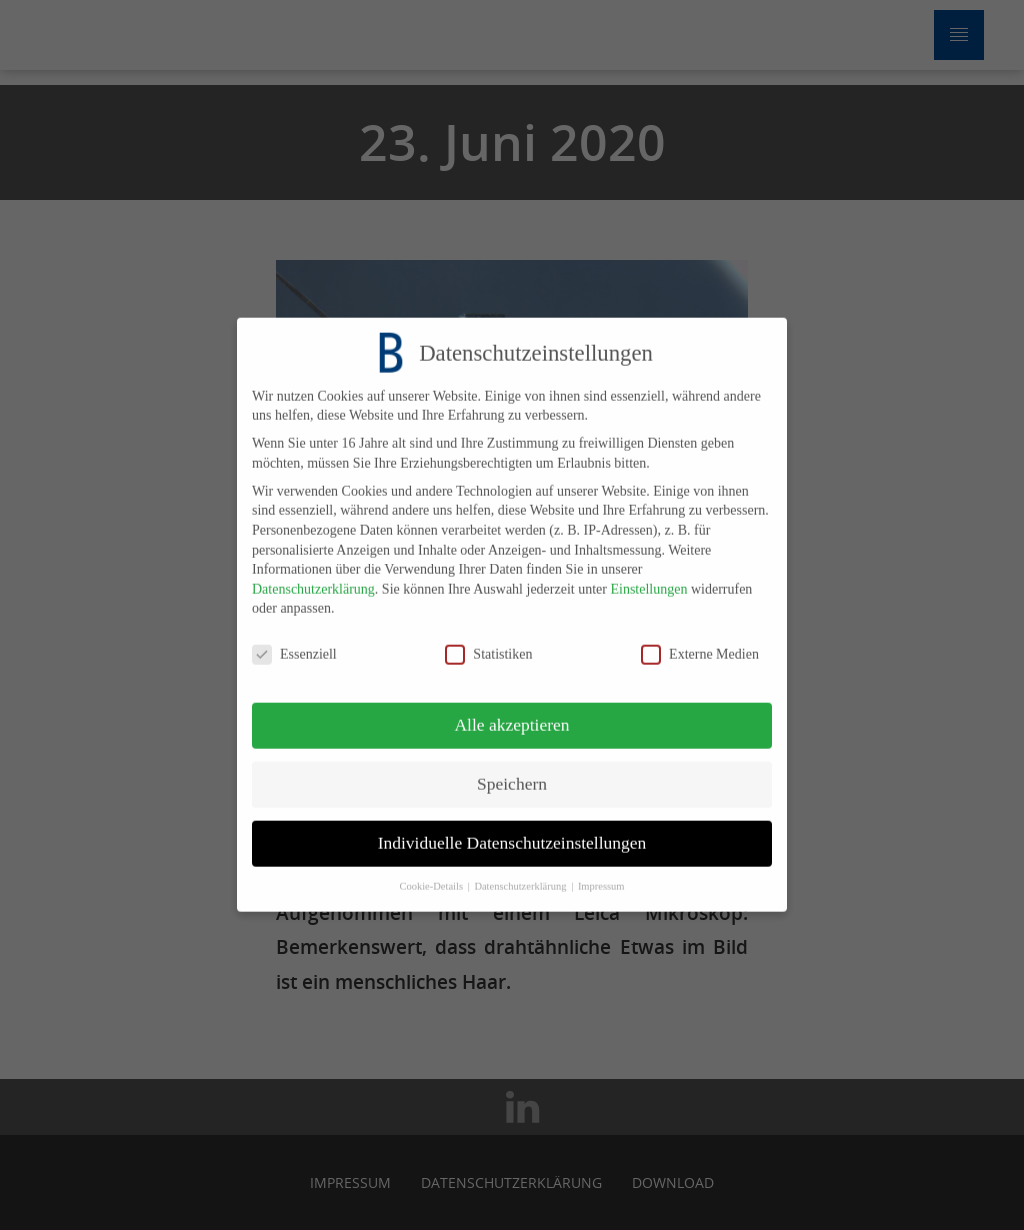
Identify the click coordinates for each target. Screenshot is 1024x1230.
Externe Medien (700, 642)
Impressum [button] (601, 874)
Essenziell (294, 642)
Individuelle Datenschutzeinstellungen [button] (512, 831)
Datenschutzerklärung (313, 577)
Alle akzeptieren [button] (511, 713)
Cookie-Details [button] (432, 874)
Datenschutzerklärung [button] (521, 874)
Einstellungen (648, 577)
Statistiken (488, 642)
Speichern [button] (512, 772)
